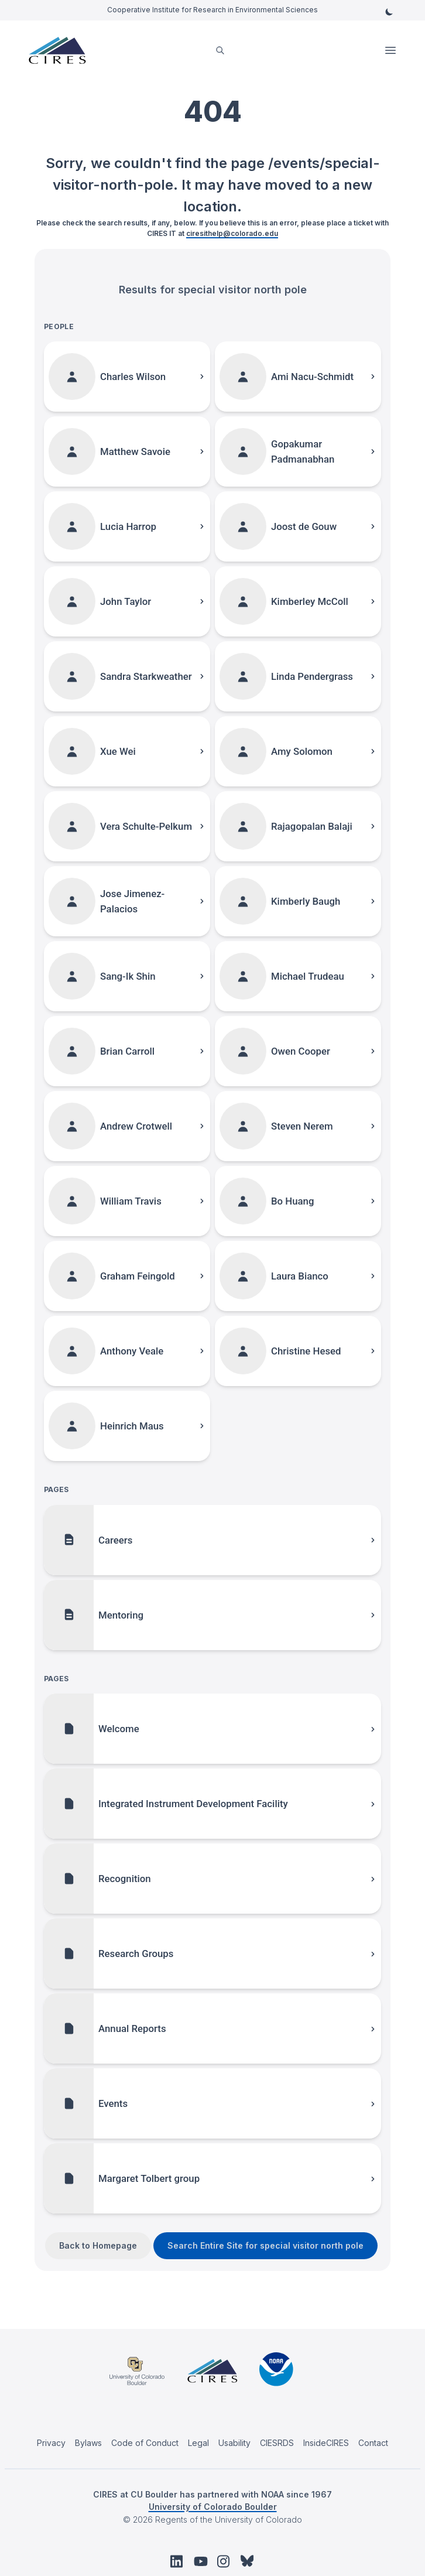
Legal (198, 2443)
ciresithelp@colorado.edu (232, 233)
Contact (373, 2443)
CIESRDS (277, 2443)
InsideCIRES (326, 2443)
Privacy (51, 2443)
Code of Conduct (145, 2443)
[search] (220, 51)
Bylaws (88, 2443)
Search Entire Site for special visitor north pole (265, 2245)
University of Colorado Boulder (213, 2507)
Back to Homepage (98, 2245)
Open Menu (391, 50)
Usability (234, 2443)
